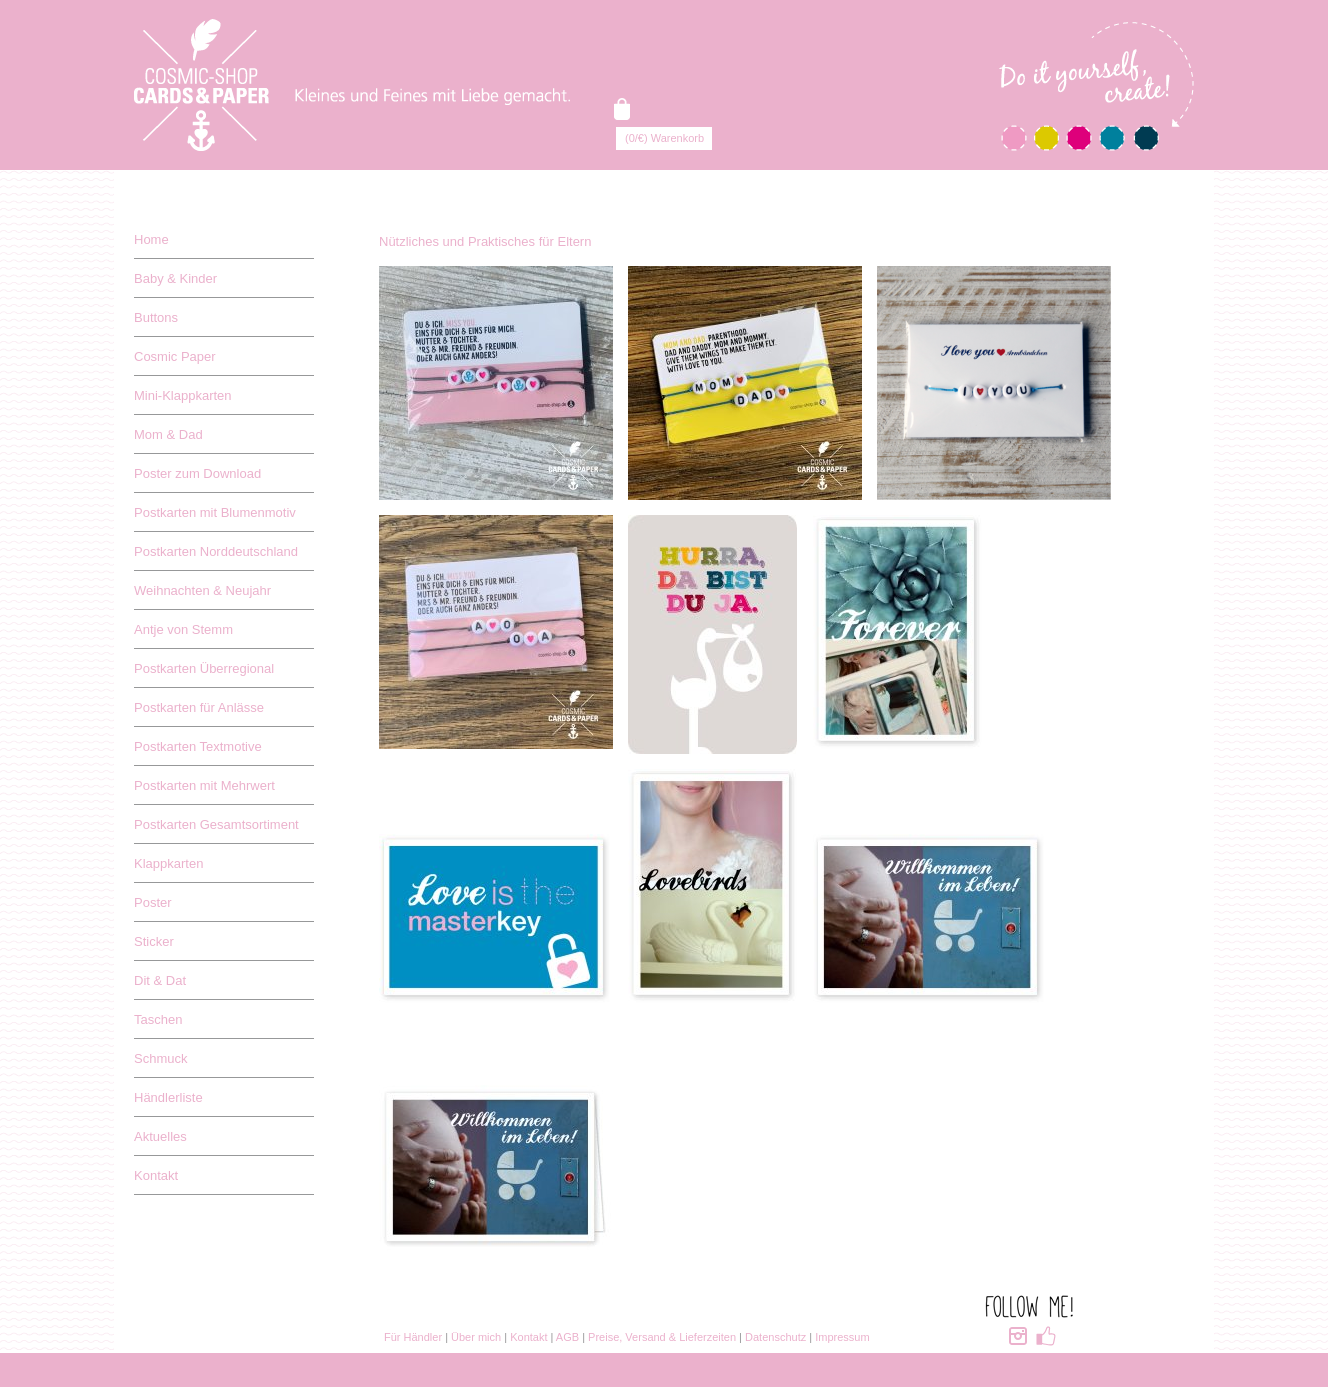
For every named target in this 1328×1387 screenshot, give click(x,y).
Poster (153, 902)
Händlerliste (168, 1097)
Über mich (476, 1337)
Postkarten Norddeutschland (216, 551)
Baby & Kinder (175, 278)
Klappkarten (168, 863)
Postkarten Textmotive (198, 746)
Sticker (154, 941)
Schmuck (160, 1058)
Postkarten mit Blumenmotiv (215, 512)
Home (151, 239)
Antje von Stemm (183, 629)
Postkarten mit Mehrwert (204, 785)
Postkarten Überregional (204, 668)
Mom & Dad (168, 434)
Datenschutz (775, 1337)
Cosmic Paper (175, 356)
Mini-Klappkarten (183, 395)
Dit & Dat (160, 980)
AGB (567, 1337)
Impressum (842, 1337)
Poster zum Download (197, 473)
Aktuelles (160, 1136)
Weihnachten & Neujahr (202, 590)
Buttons (156, 317)
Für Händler (413, 1337)
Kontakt (156, 1175)
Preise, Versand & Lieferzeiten (662, 1337)
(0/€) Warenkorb (664, 138)
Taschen (158, 1019)
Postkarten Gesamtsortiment (216, 824)
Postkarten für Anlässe (199, 707)
